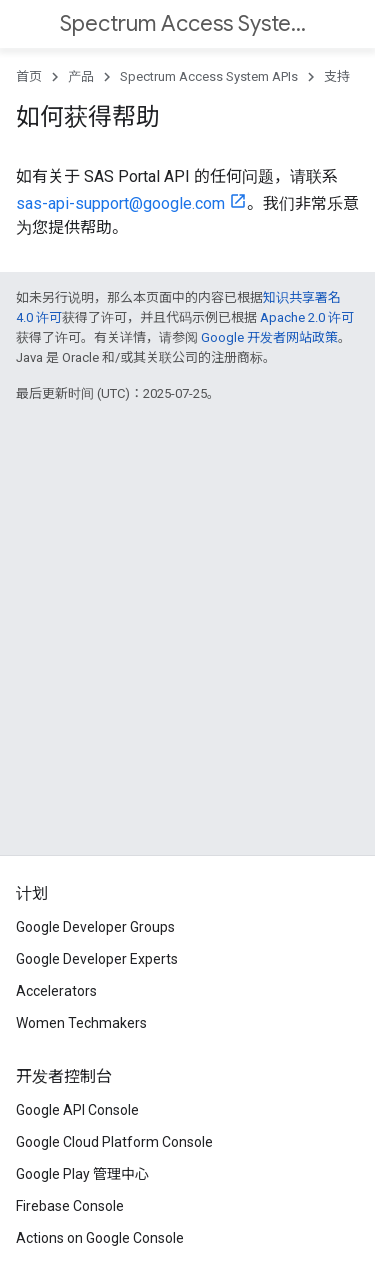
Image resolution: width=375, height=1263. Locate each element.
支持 (337, 76)
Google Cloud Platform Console (114, 1142)
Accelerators (56, 991)
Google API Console (77, 1110)
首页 (29, 76)
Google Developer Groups (95, 927)
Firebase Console (70, 1206)
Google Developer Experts (97, 959)
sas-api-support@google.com (120, 203)
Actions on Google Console (100, 1238)
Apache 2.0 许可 (307, 317)
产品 (81, 76)
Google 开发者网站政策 (269, 337)
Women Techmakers (81, 1023)
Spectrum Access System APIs (185, 23)
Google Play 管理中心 (82, 1174)
